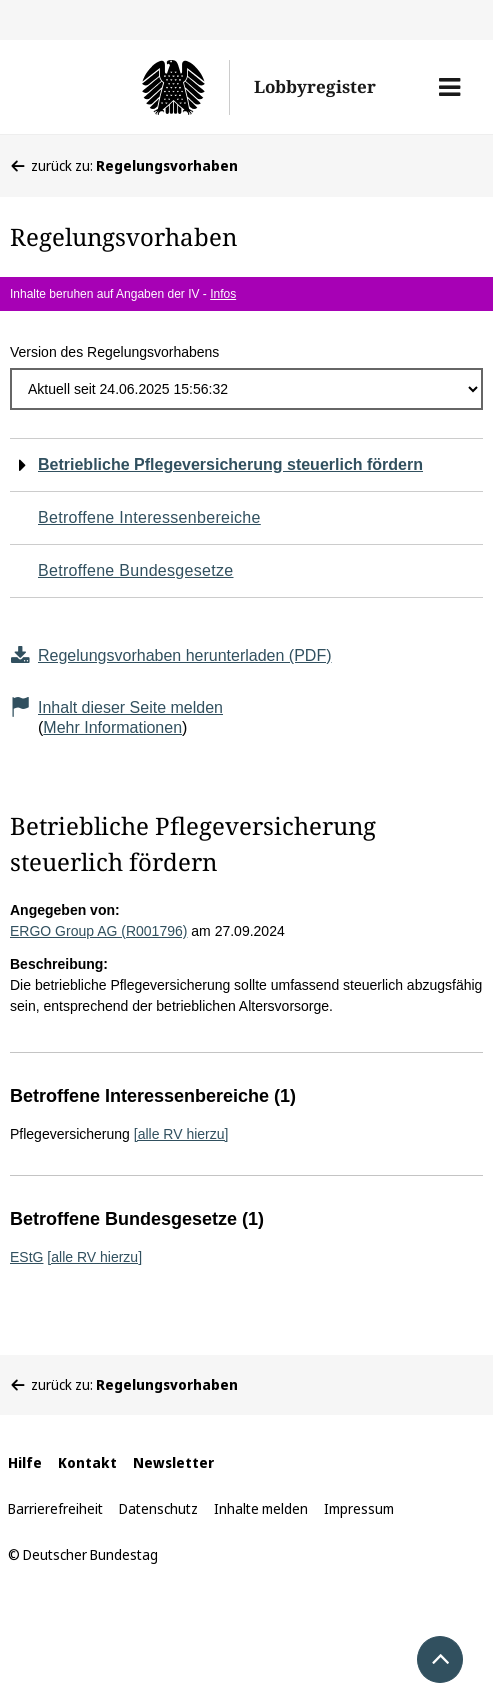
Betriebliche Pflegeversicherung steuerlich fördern (230, 464)
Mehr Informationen (112, 727)
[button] (449, 87)
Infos (223, 294)
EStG (26, 1257)
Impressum (359, 1508)
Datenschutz (158, 1508)
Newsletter (173, 1462)
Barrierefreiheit (55, 1508)
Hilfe (25, 1462)
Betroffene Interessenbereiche (149, 517)
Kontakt (87, 1462)
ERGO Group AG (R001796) (98, 931)
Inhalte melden (261, 1508)
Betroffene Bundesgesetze (136, 570)
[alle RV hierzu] (181, 1134)
